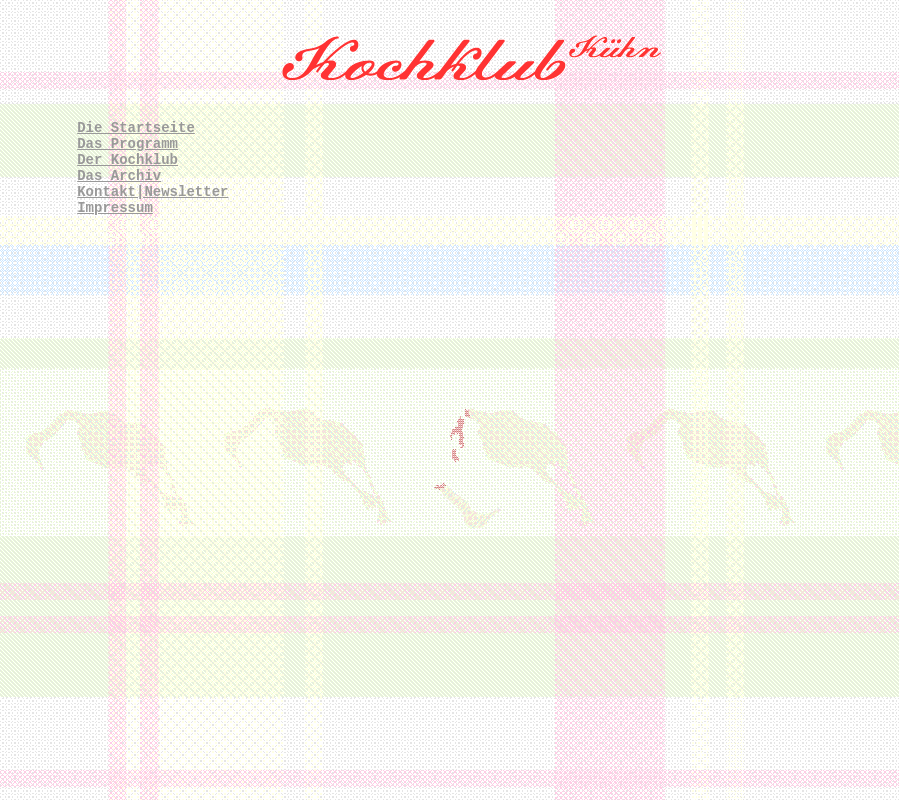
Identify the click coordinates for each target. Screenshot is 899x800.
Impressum (115, 208)
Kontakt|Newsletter (152, 192)
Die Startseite (136, 128)
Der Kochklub (127, 160)
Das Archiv (119, 176)
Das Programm (127, 144)
